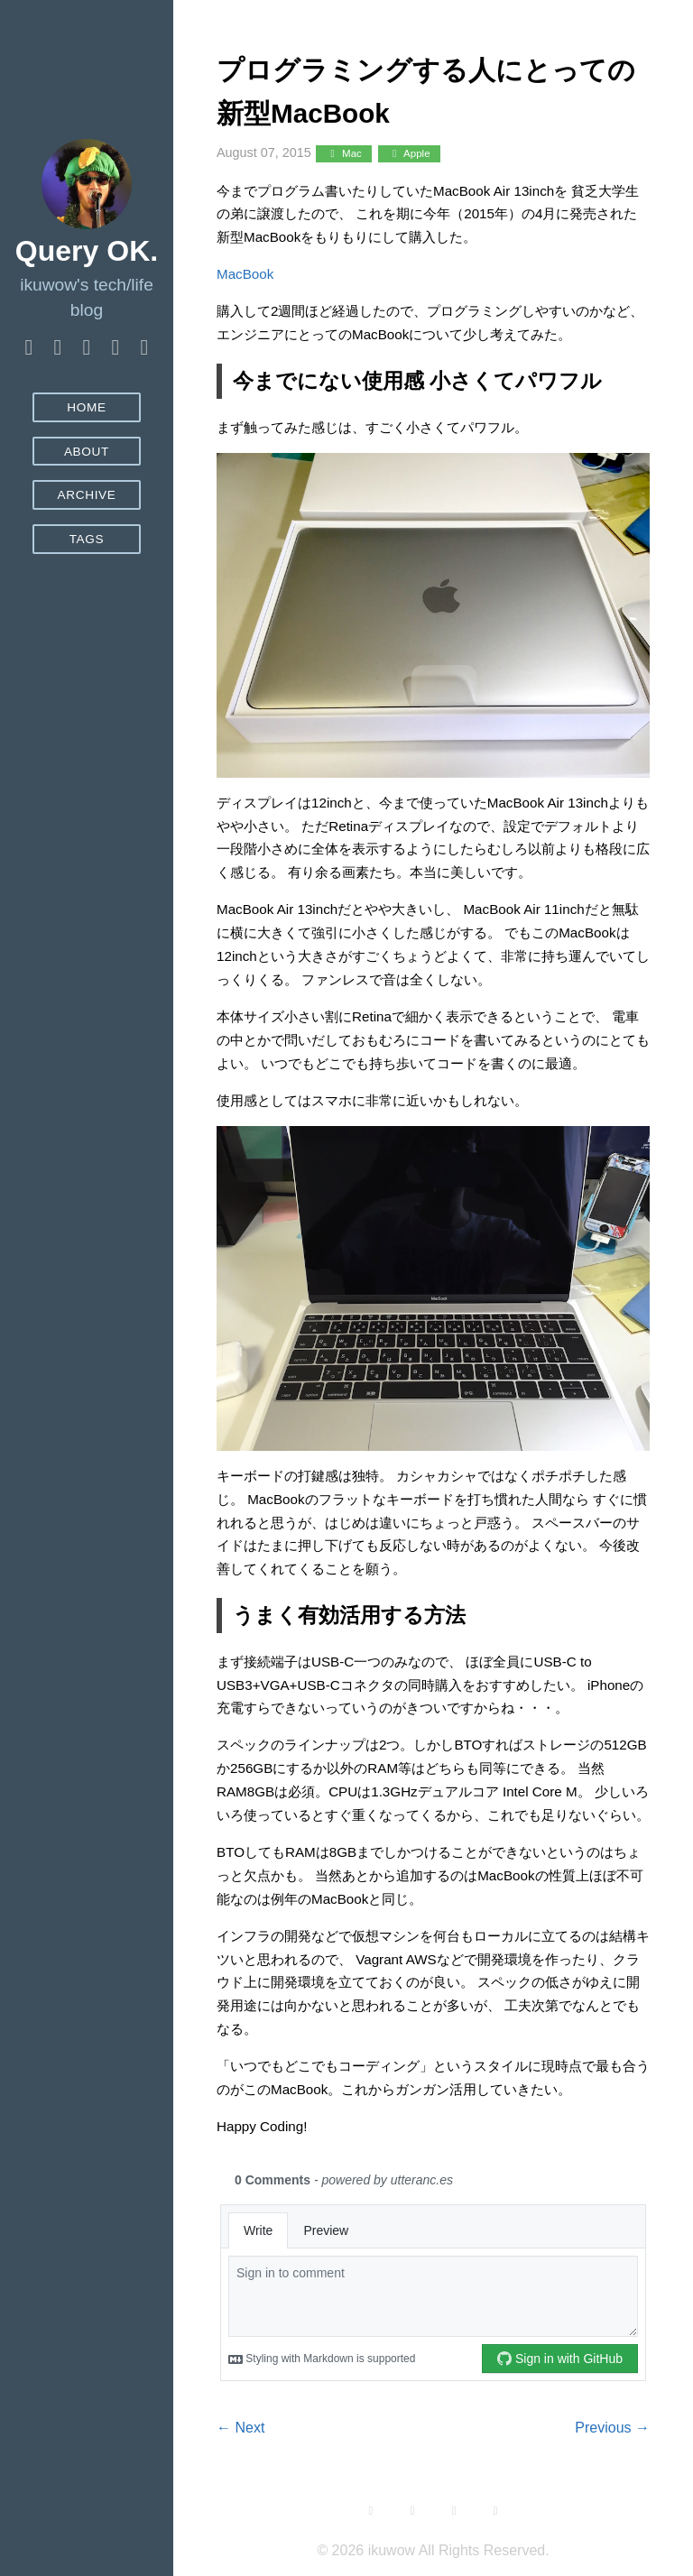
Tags (87, 539)
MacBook (245, 274)
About (86, 451)
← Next (240, 2427)
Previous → (612, 2427)
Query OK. (86, 251)
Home (86, 407)
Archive (86, 495)
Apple (409, 154)
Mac (343, 154)
